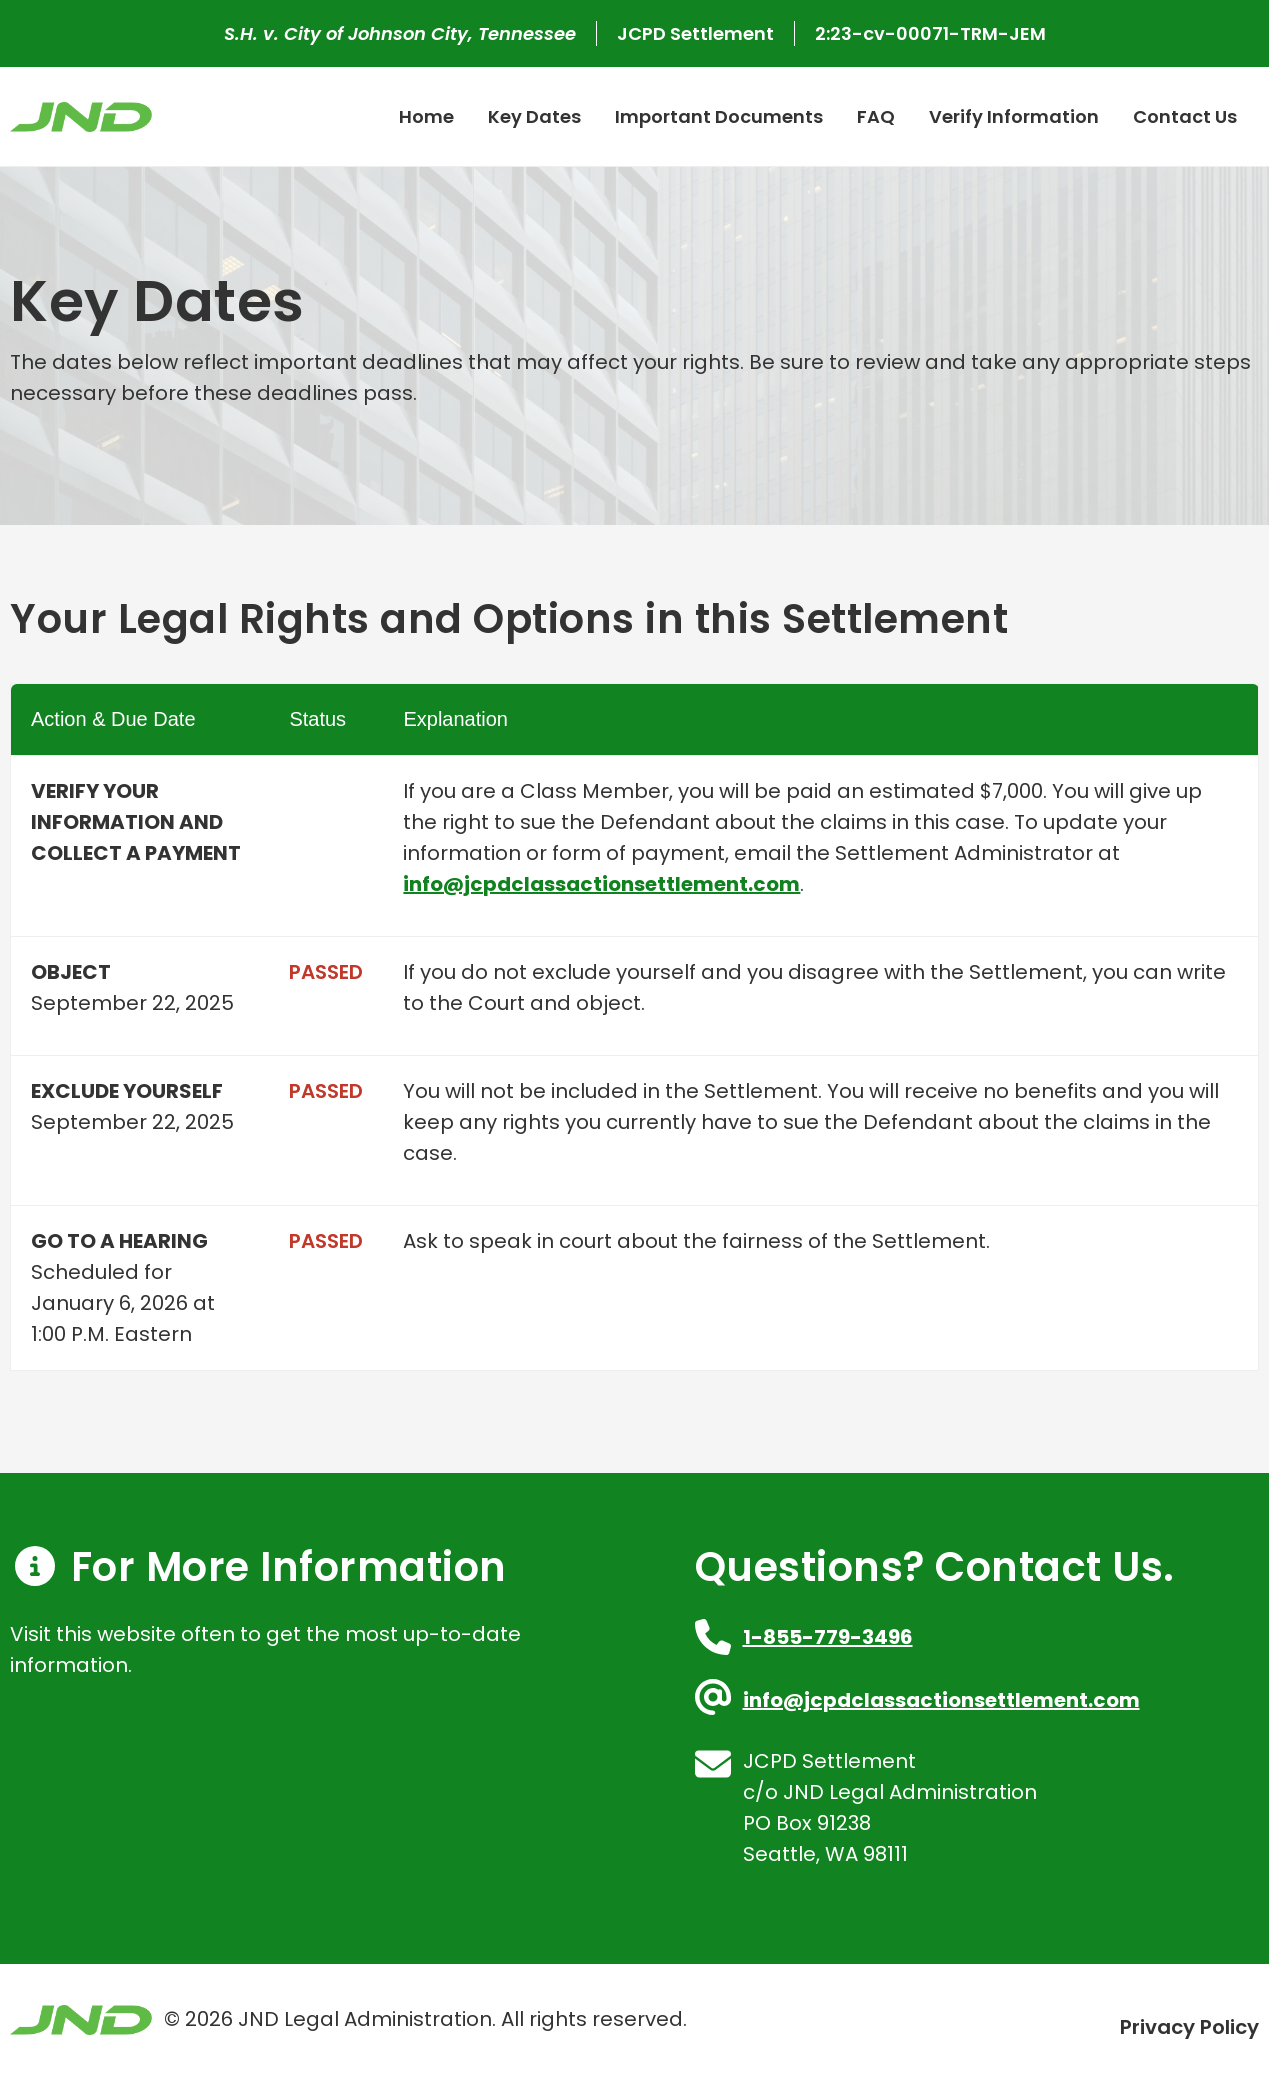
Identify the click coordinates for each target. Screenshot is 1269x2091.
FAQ (876, 116)
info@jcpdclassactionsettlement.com (601, 884)
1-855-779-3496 (828, 1637)
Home (426, 116)
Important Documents (719, 116)
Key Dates (534, 116)
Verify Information (1014, 116)
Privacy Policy (1189, 2027)
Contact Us (1185, 116)
